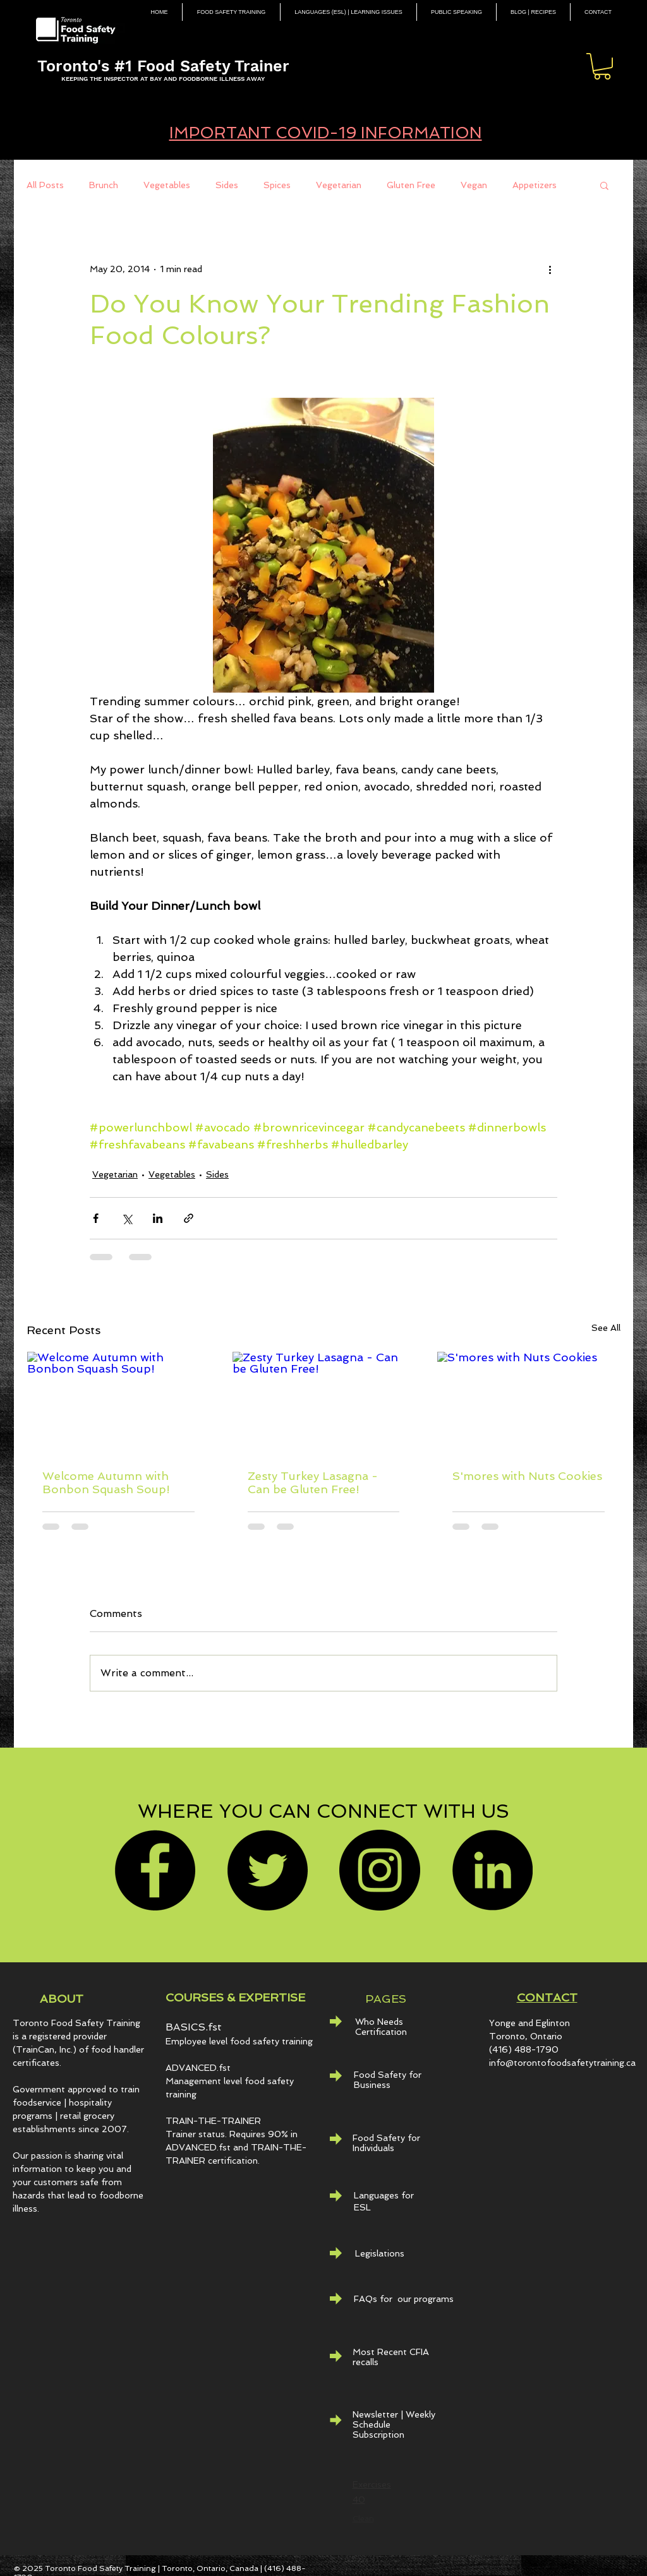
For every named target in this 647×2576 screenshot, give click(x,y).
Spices (277, 185)
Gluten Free (411, 185)
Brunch (103, 185)
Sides (226, 185)
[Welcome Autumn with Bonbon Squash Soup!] (118, 1403)
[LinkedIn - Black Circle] (492, 1870)
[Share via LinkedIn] (158, 1218)
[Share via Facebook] (96, 1218)
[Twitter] (267, 1870)
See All (605, 1328)
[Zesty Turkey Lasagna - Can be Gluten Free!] (324, 1403)
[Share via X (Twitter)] (127, 1218)
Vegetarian (338, 185)
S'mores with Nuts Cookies (527, 1475)
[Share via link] (189, 1218)
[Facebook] (154, 1870)
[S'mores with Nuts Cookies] (528, 1403)
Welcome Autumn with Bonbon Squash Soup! (106, 1482)
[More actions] (549, 269)
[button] (602, 66)
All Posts (45, 185)
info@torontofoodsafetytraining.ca (562, 2063)
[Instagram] (379, 1870)
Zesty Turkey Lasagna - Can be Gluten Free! (313, 1482)
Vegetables (166, 185)
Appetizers (534, 185)
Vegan (474, 185)
